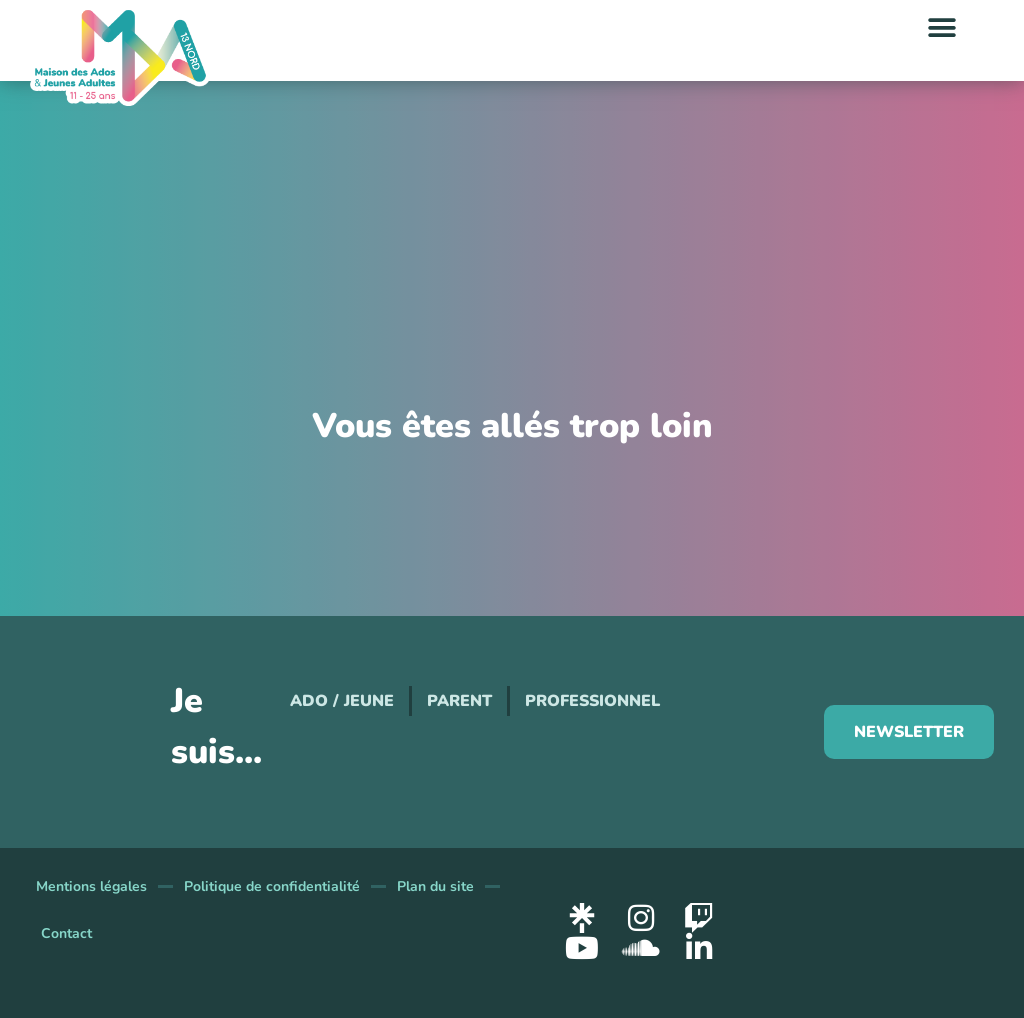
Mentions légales (91, 886)
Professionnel (592, 701)
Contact (66, 933)
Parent (459, 701)
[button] (941, 27)
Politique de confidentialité (272, 886)
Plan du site (435, 886)
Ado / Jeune (342, 701)
